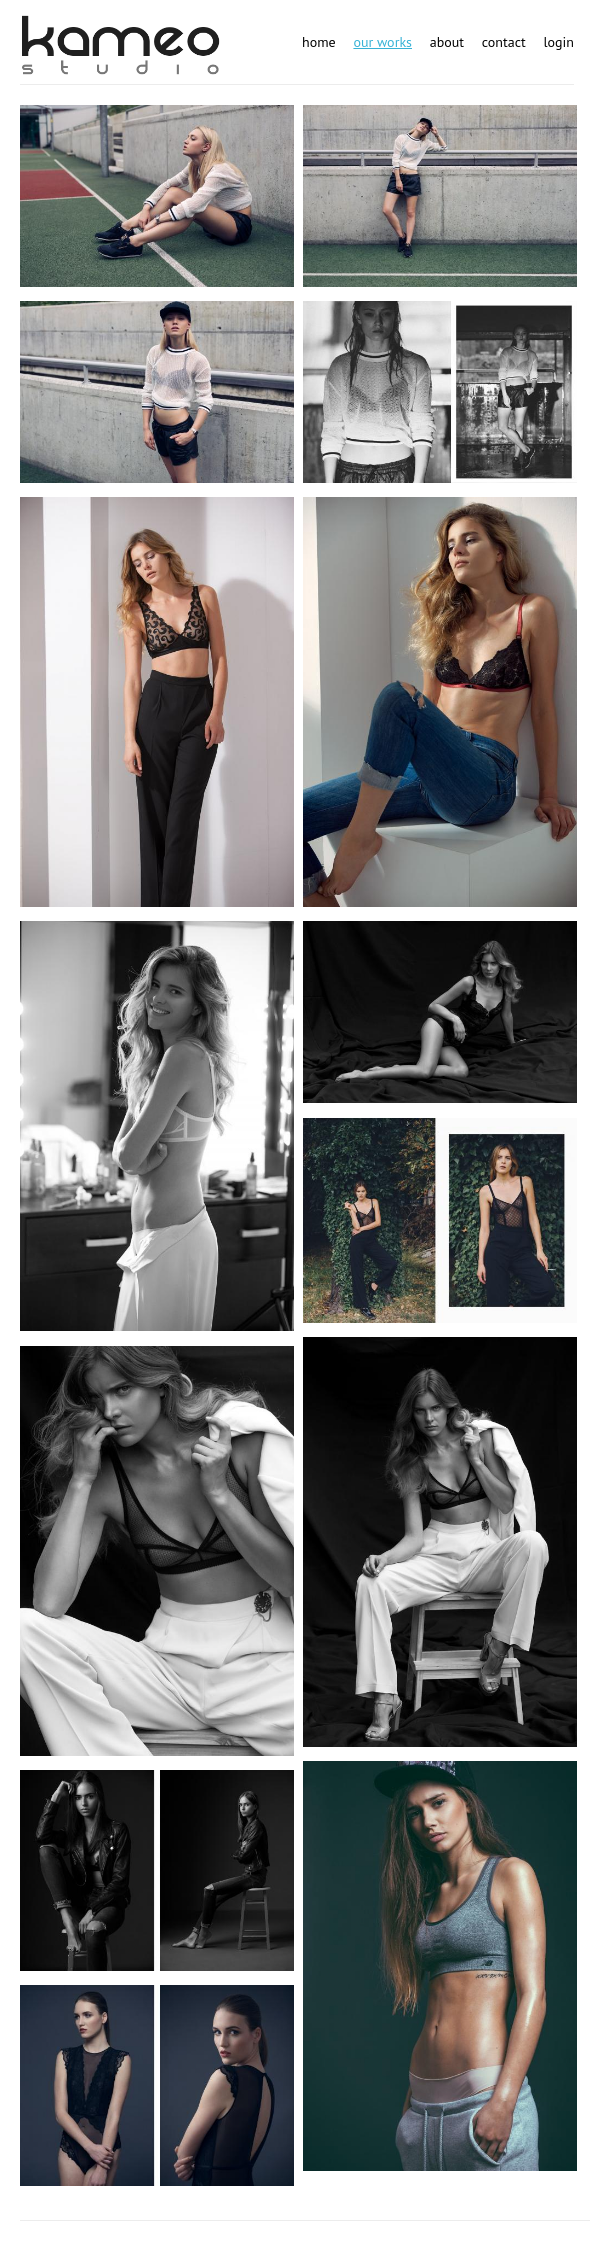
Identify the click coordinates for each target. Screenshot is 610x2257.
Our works (382, 42)
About (447, 42)
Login (558, 42)
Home (319, 42)
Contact (504, 42)
